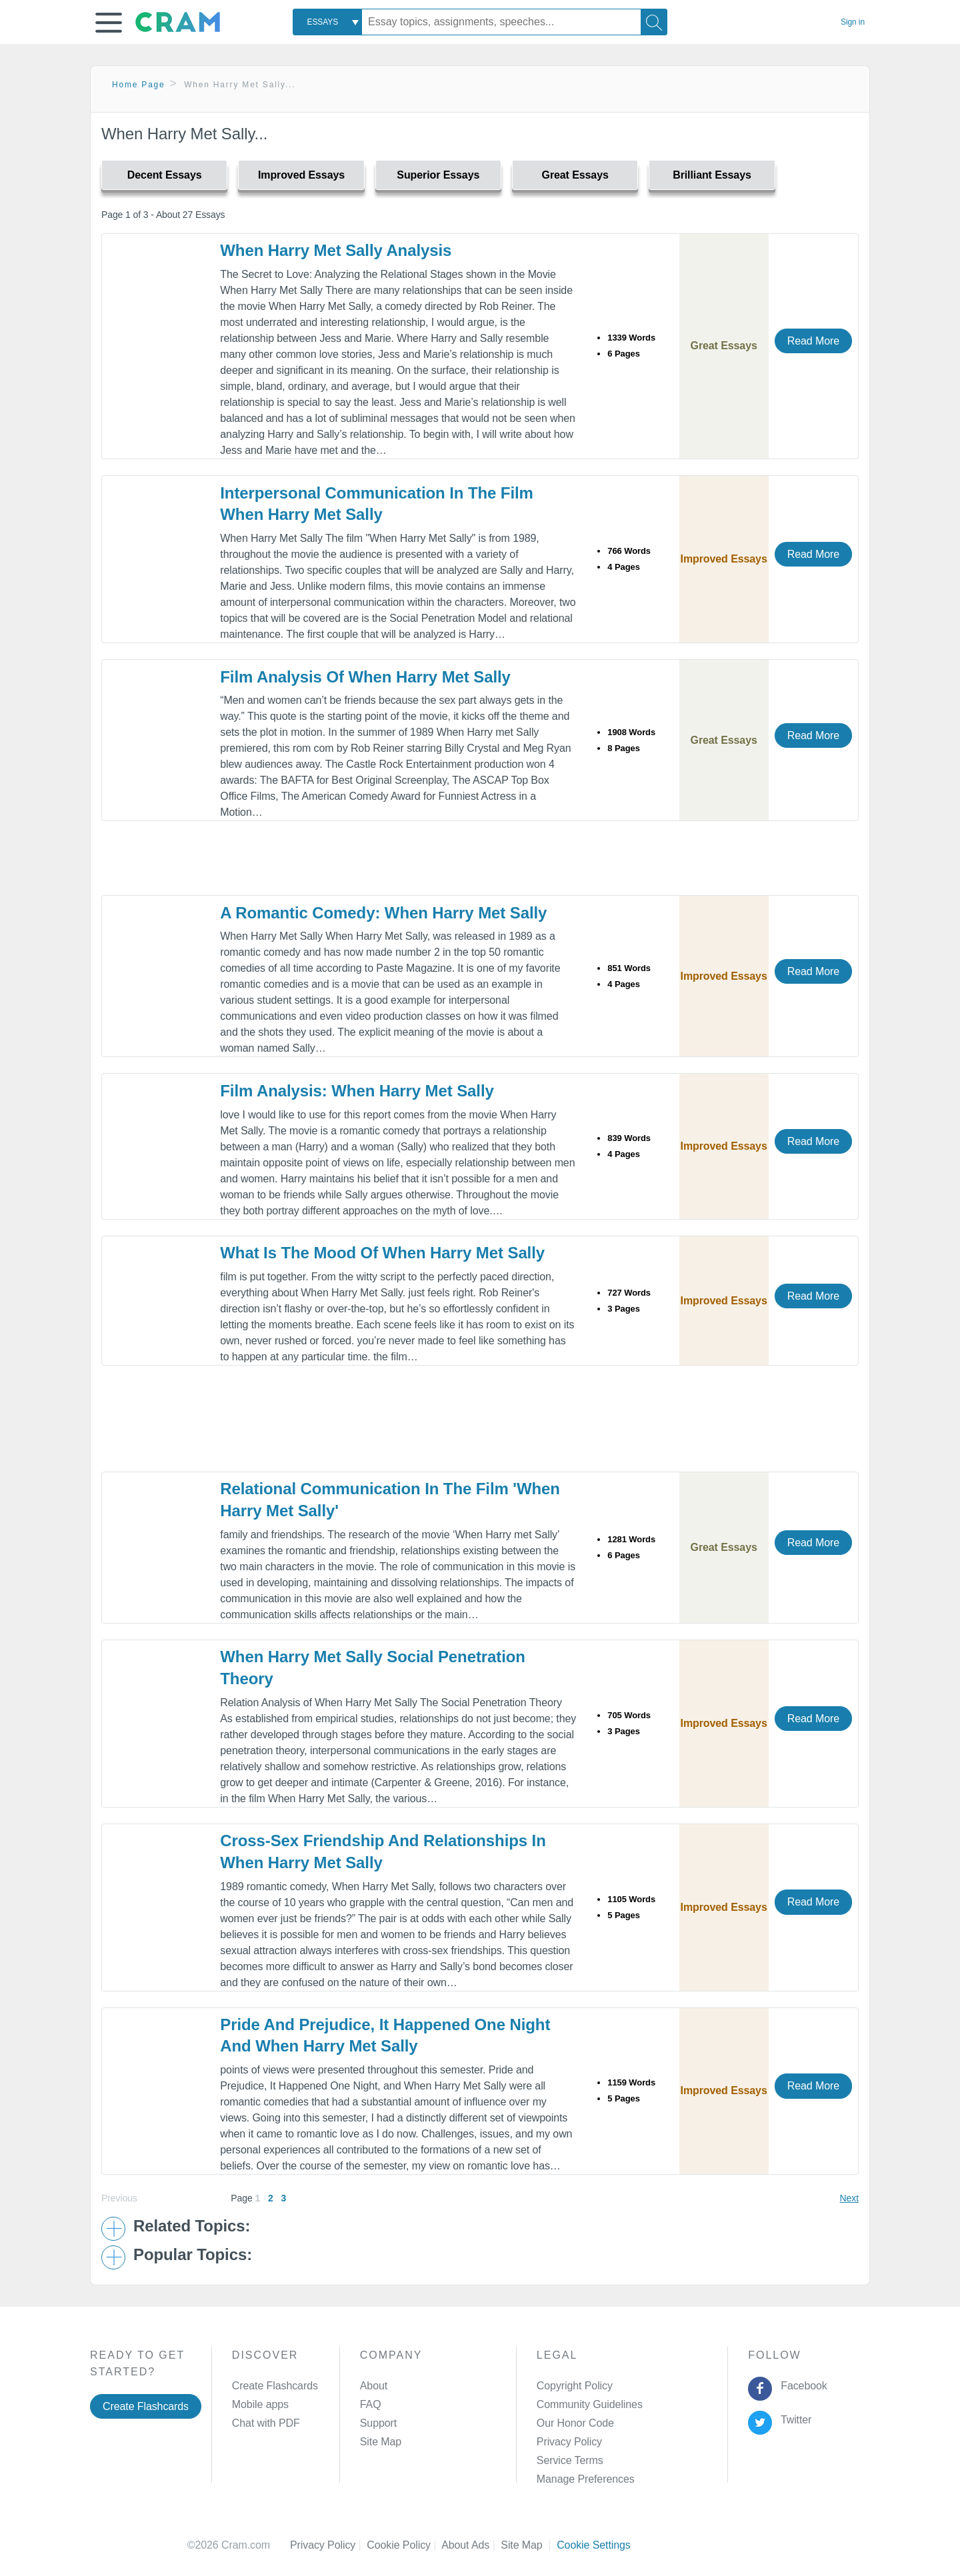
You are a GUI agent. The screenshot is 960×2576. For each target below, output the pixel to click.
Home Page (138, 84)
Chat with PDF (266, 2423)
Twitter (793, 2419)
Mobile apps (260, 2404)
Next (849, 2198)
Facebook (801, 2385)
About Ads (471, 2545)
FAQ (370, 2404)
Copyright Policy (575, 2385)
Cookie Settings (594, 2545)
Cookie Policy (404, 2545)
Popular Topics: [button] (192, 2254)
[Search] (654, 22)
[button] (108, 22)
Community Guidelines (590, 2404)
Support (378, 2423)
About (373, 2385)
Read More (813, 341)
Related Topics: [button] (191, 2226)
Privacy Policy (569, 2441)
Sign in (853, 22)
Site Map (380, 2441)
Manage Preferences (586, 2479)
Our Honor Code (575, 2423)
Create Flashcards (146, 2406)
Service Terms (570, 2460)
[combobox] (327, 22)
